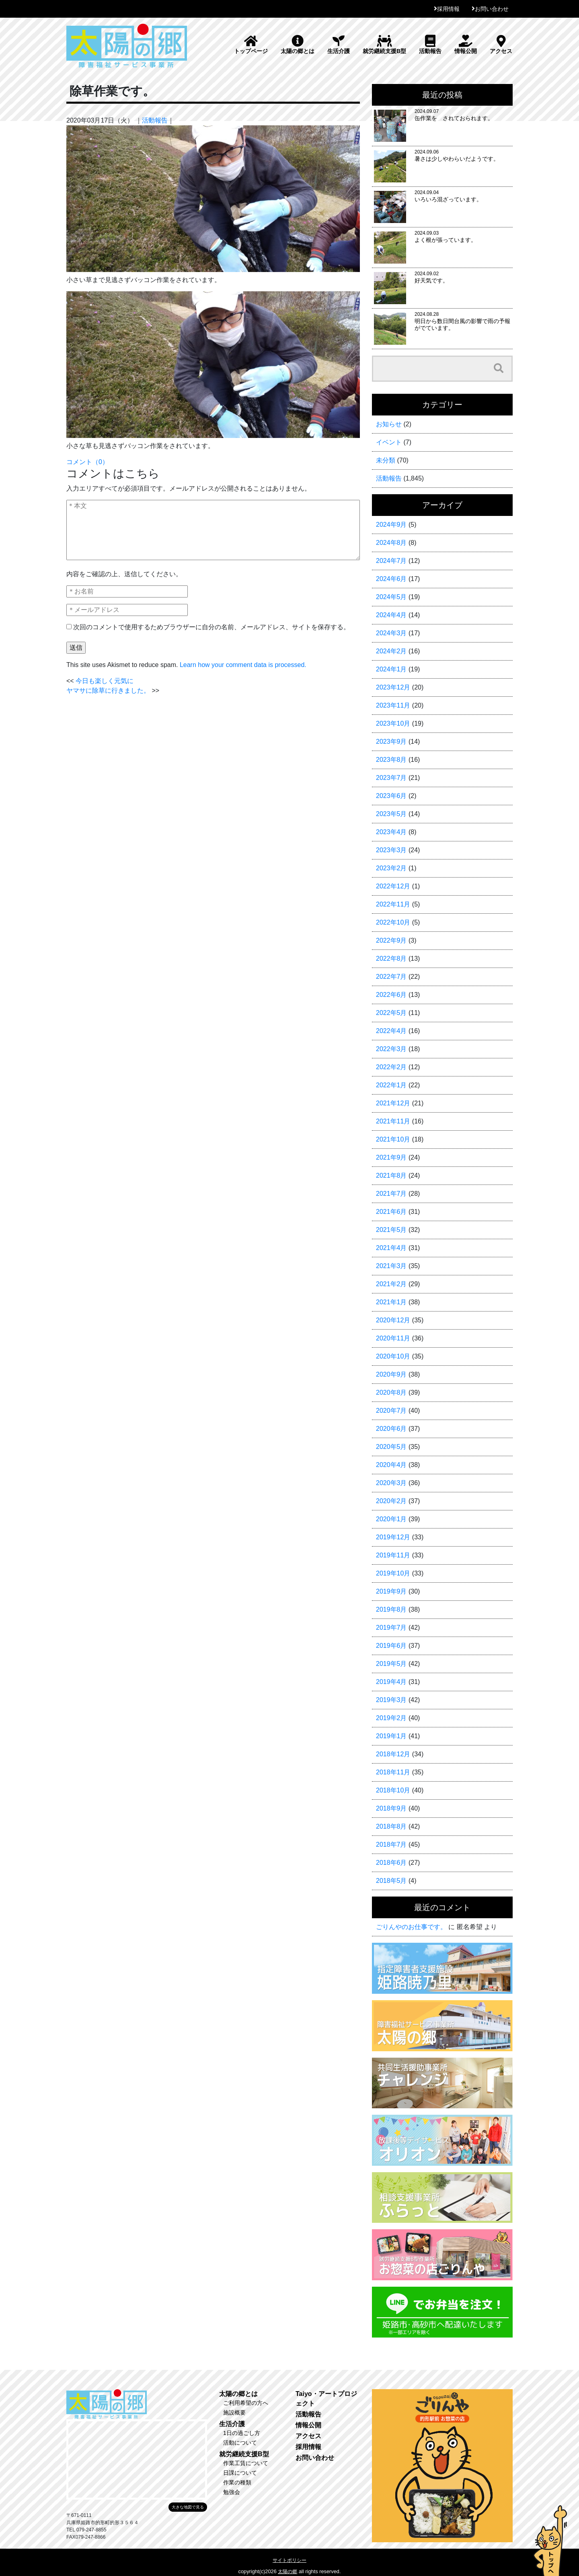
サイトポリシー (289, 2560)
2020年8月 (391, 1392)
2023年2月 (391, 868)
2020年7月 (391, 1410)
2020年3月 (391, 1482)
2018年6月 (391, 1862)
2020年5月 (391, 1446)
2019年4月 (391, 1681)
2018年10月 (393, 1790)
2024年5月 (391, 596)
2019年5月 (391, 1663)
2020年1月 (391, 1519)
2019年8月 (391, 1609)
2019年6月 (391, 1645)
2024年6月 (391, 578)
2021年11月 (393, 1121)
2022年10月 (393, 922)
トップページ (251, 44)
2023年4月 (391, 832)
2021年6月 (391, 1211)
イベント (389, 442)
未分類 (385, 460)
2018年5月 (391, 1880)
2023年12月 (393, 687)
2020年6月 (391, 1428)
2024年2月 (391, 651)
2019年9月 (391, 1591)
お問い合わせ (492, 9)
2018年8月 (391, 1826)
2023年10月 (393, 723)
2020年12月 (393, 1320)
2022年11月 (393, 904)
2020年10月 (393, 1356)
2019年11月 (393, 1555)
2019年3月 (391, 1699)
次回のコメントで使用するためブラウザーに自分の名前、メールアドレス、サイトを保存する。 (211, 627)
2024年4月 (391, 615)
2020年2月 (391, 1501)
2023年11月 (393, 705)
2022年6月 (391, 994)
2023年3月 (391, 850)
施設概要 (234, 2412)
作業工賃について (245, 2463)
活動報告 (430, 44)
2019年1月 (391, 1736)
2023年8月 (391, 759)
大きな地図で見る (188, 2507)
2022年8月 (391, 958)
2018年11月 (393, 1772)
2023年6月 (391, 795)
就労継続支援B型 (384, 44)
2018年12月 (393, 1754)
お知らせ (389, 424)
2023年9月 (391, 741)
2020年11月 (393, 1338)
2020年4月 (391, 1464)
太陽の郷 (287, 2571)
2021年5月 (391, 1229)
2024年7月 (391, 560)
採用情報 (448, 9)
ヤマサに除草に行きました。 (108, 690)
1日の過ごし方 (241, 2433)
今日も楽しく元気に (104, 680)
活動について (240, 2442)
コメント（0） (87, 461)
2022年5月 (391, 1012)
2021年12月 (393, 1103)
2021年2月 (391, 1284)
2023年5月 (391, 813)
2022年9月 (391, 940)
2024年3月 (391, 633)
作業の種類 (237, 2482)
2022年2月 (391, 1067)
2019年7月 (391, 1627)
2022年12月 (393, 886)
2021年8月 (391, 1175)
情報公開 (465, 44)
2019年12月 (393, 1537)
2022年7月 (391, 976)
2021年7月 (391, 1193)
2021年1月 (391, 1302)
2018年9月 (391, 1808)
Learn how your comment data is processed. (243, 664)
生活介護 (338, 44)
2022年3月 (391, 1049)
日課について (240, 2473)
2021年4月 (391, 1247)
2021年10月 (393, 1139)
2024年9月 (391, 524)
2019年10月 (393, 1573)
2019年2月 (391, 1718)
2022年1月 (391, 1085)
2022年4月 (391, 1030)
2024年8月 (391, 542)
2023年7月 (391, 777)
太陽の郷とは (297, 44)
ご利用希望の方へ (245, 2403)
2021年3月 (391, 1265)
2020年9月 (391, 1374)
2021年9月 (391, 1157)
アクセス (501, 44)
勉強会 (231, 2492)
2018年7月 (391, 1844)
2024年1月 (391, 669)
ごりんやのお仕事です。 (411, 1926)
